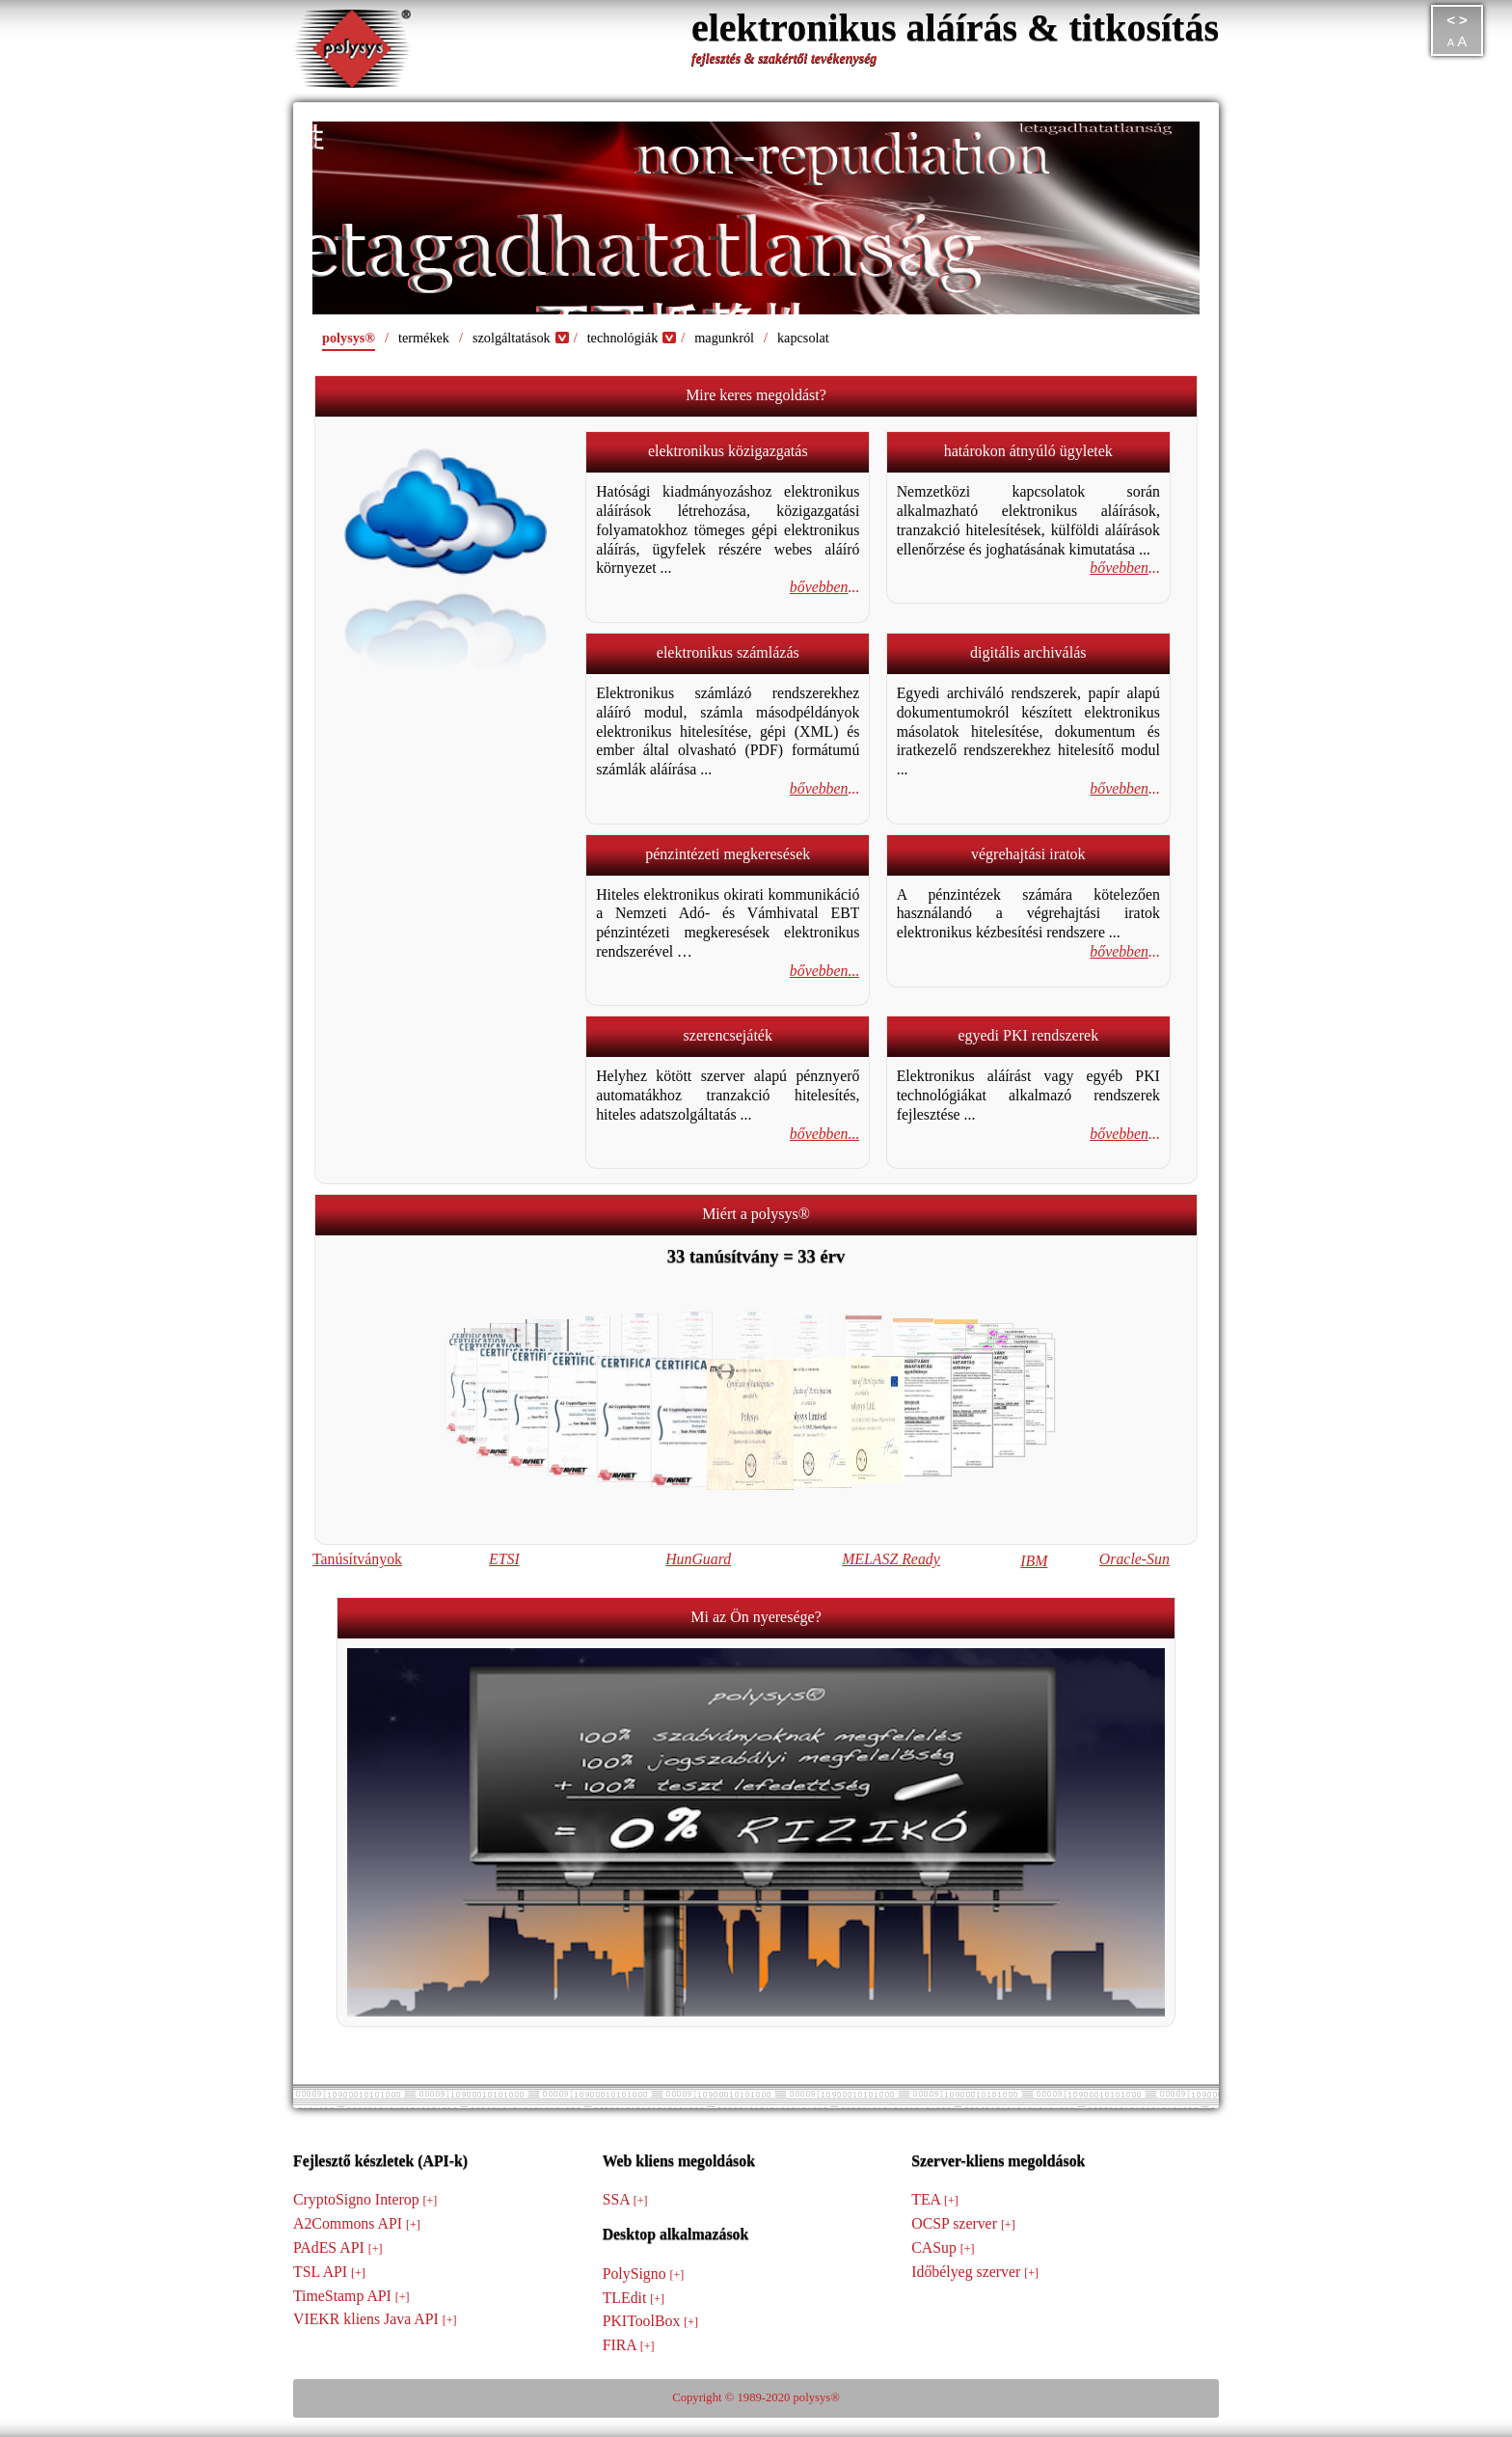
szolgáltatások (511, 337)
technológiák (623, 337)
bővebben (819, 587)
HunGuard (698, 1559)
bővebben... (825, 970)
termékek (423, 337)
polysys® (348, 341)
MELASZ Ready (891, 1559)
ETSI (504, 1559)
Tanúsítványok (357, 1559)
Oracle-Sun (1134, 1559)
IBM (1033, 1561)
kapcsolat (803, 337)
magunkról (724, 337)
